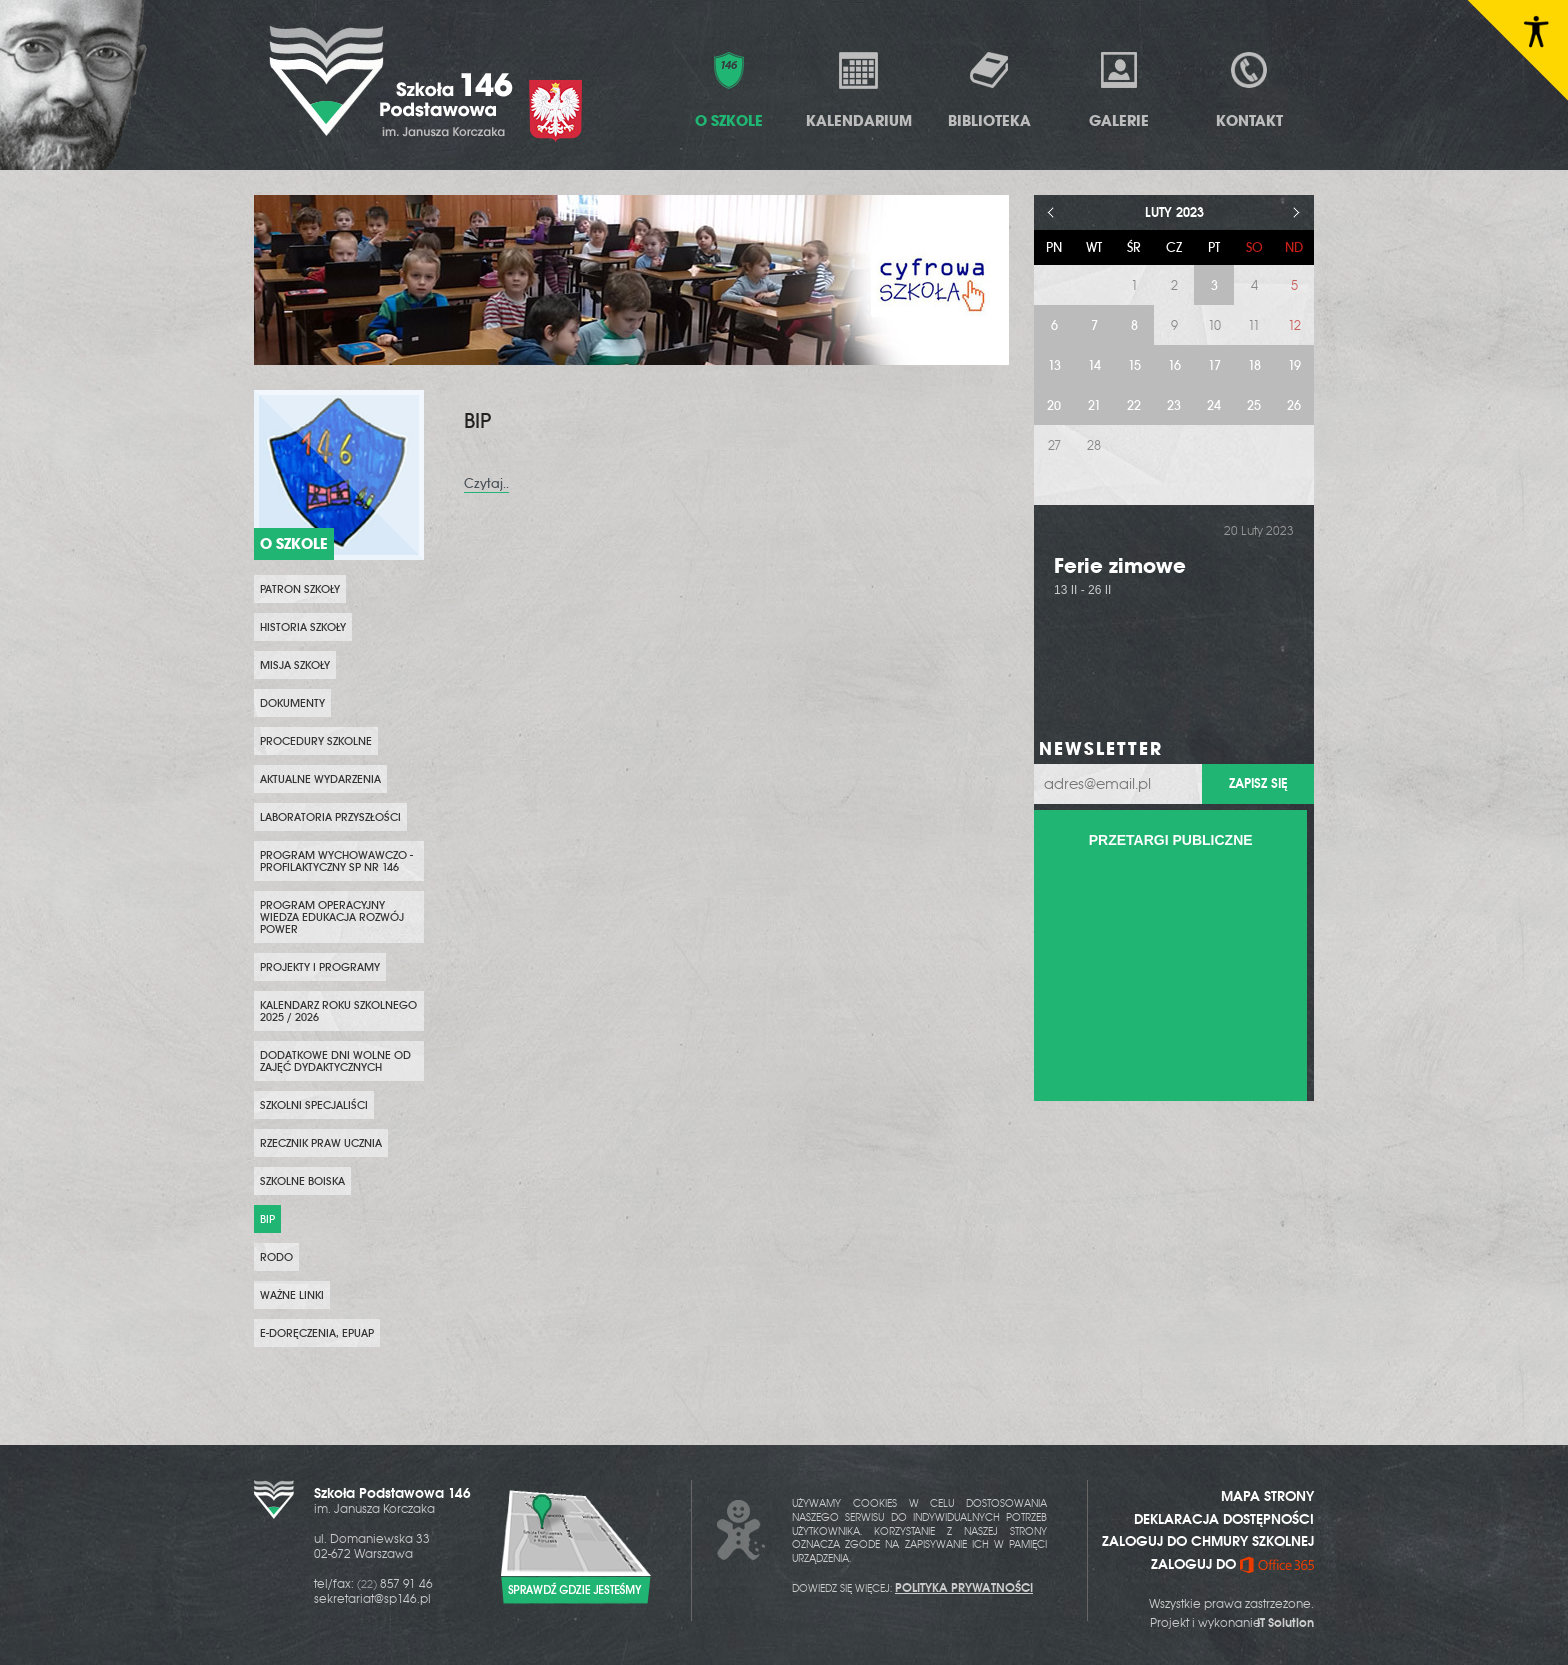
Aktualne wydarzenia (320, 779)
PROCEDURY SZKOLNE (316, 741)
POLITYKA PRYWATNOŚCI (964, 1588)
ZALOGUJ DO (1232, 1564)
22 (1134, 405)
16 (1174, 365)
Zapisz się (1258, 783)
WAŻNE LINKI (292, 1295)
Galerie (1119, 89)
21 (1094, 405)
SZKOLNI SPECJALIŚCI (314, 1105)
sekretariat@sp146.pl (372, 1599)
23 (1174, 405)
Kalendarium (859, 89)
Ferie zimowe (1120, 565)
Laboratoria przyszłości (330, 817)
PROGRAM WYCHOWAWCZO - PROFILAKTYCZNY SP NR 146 (336, 861)
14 (1094, 365)
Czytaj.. (486, 483)
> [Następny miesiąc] (1296, 212)
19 (1294, 365)
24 (1214, 405)
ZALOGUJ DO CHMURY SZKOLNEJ (1208, 1541)
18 (1254, 365)
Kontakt (1249, 89)
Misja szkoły (295, 665)
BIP (267, 1219)
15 (1134, 365)
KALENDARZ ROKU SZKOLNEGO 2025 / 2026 (338, 1011)
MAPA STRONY (1267, 1496)
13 (1054, 365)
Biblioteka (989, 89)
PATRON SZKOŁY (300, 589)
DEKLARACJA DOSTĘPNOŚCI (1224, 1519)
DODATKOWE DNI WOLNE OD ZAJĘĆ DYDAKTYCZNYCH (335, 1061)
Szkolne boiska (302, 1181)
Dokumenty (292, 703)
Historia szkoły (303, 627)
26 (1294, 405)
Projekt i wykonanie (1232, 1623)
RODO (276, 1257)
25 (1254, 405)
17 (1214, 365)
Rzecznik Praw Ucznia (321, 1143)
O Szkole (729, 89)
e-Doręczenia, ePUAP (317, 1333)
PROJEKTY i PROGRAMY (320, 967)
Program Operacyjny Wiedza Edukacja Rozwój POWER (332, 917)
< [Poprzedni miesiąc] (1051, 212)
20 (1054, 405)
